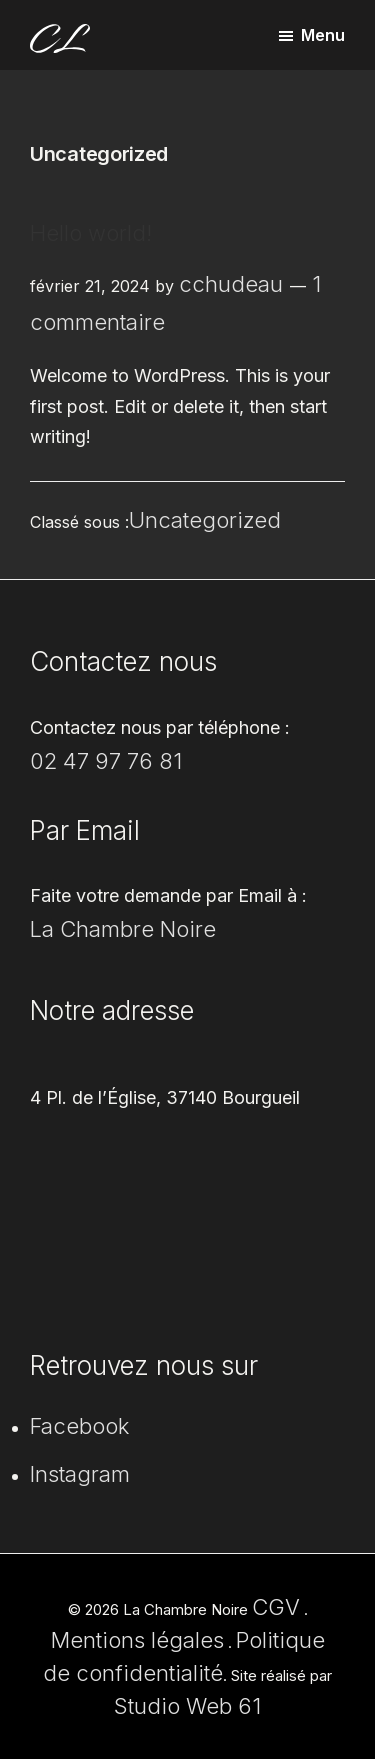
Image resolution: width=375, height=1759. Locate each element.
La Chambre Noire (123, 929)
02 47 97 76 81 (106, 761)
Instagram (80, 1474)
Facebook (80, 1426)
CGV (276, 1607)
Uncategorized (205, 520)
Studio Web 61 (187, 1706)
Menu (323, 35)
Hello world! (91, 233)
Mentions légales (137, 1640)
